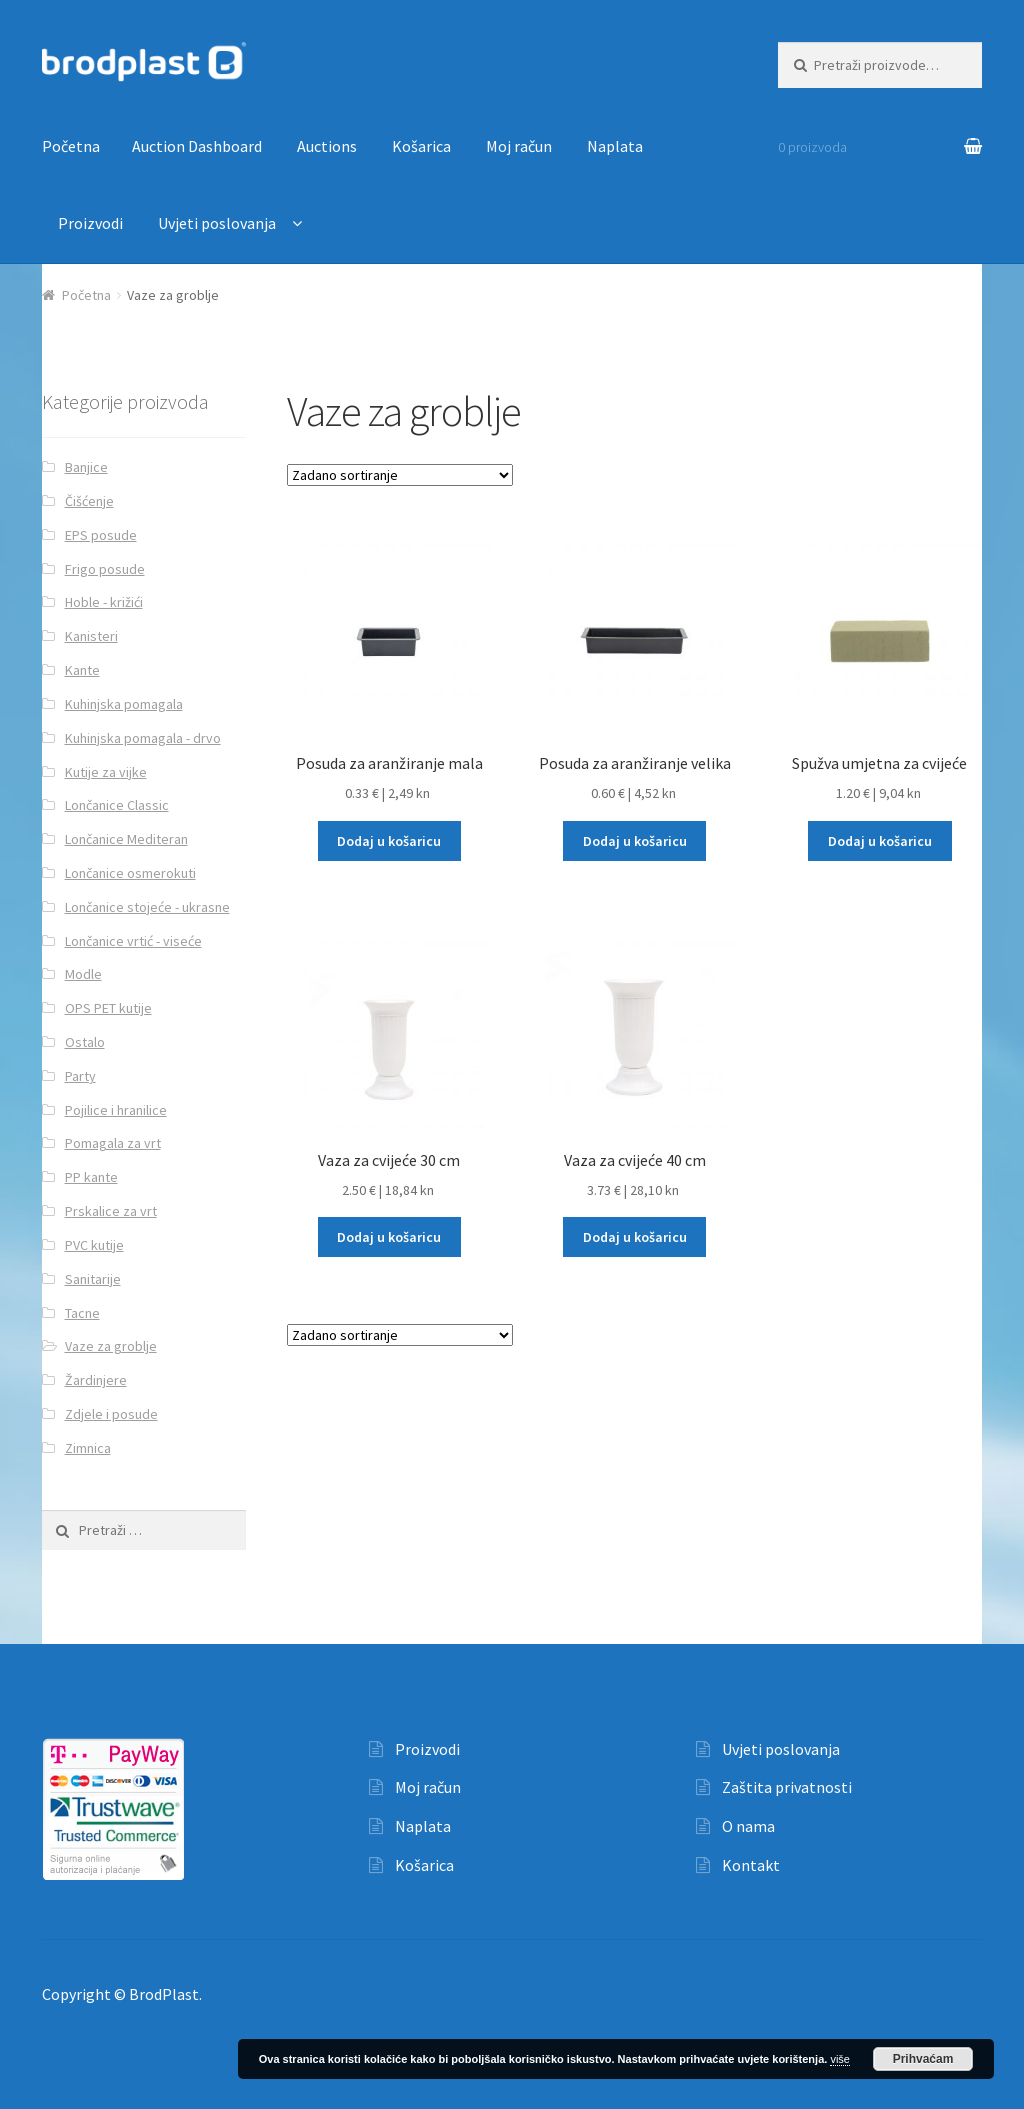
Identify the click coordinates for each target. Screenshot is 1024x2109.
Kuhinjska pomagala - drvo (143, 738)
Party (80, 1076)
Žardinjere (96, 1380)
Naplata (615, 146)
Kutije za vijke (106, 772)
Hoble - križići (104, 602)
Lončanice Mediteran (126, 839)
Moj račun (519, 146)
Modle (83, 974)
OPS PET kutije (108, 1008)
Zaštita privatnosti (787, 1787)
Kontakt (751, 1865)
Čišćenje (89, 501)
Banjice (86, 467)
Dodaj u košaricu (389, 841)
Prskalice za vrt (111, 1211)
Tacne (82, 1313)
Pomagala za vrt (113, 1143)
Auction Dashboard (197, 146)
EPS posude (101, 535)
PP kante (91, 1177)
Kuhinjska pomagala (124, 704)
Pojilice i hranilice (116, 1110)
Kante (82, 670)
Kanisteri (91, 636)
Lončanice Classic (117, 805)
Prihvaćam (923, 2059)
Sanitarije (93, 1279)
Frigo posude (105, 569)
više (840, 2059)
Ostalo (85, 1042)
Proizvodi (90, 223)
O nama (748, 1826)
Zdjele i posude (111, 1414)
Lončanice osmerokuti (130, 873)
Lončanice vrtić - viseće (133, 941)
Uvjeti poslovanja (217, 223)
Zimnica (88, 1448)
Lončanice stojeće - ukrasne (147, 907)
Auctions (327, 146)
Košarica (421, 146)
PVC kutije (94, 1245)
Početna (71, 146)
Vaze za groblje (111, 1346)
